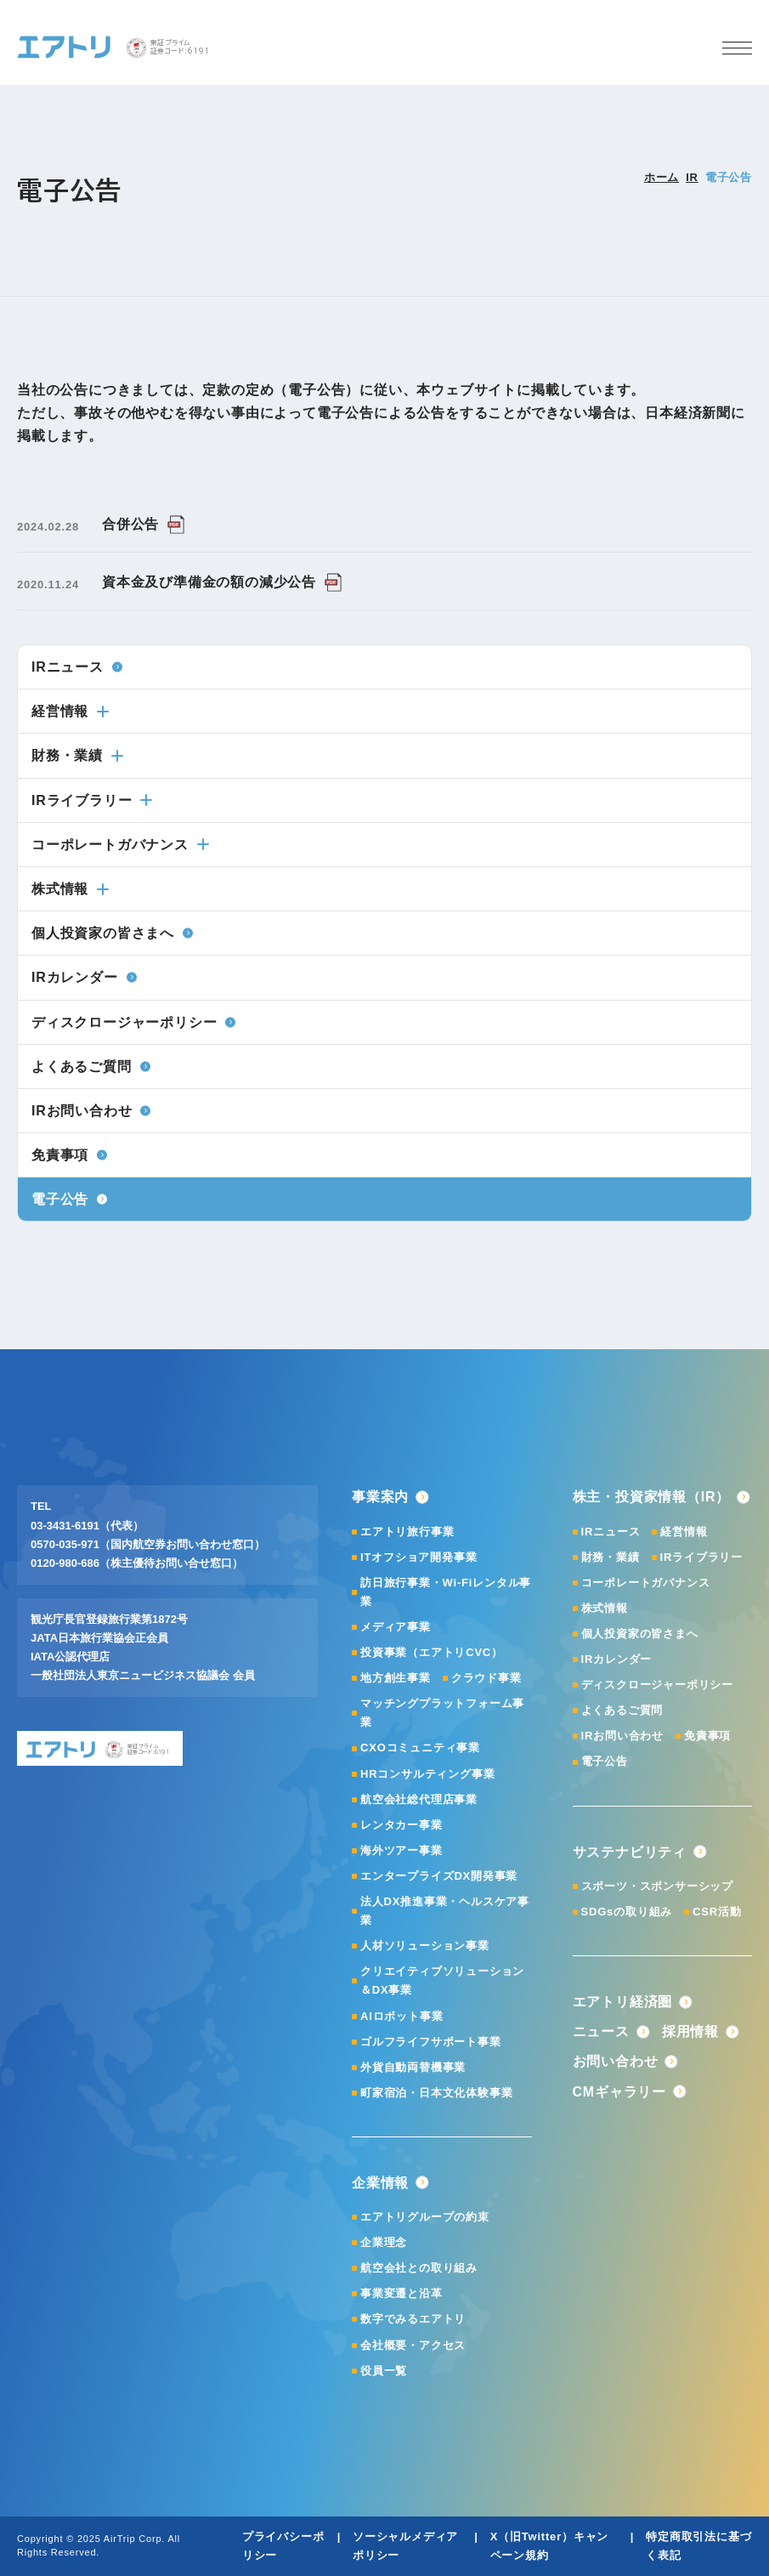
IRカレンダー (617, 1659)
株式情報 (70, 888)
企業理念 (383, 2242)
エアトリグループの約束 (424, 2216)
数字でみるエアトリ (413, 2318)
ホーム (661, 177)
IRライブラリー (91, 800)
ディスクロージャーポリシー (657, 1684)
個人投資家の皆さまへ (639, 1633)
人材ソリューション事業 (424, 1945)
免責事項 (707, 1735)
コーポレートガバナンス (120, 844)
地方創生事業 (395, 1677)
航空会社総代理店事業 (419, 1799)
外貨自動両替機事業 (413, 2067)
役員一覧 (383, 2370)
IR (692, 177)
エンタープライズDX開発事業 (438, 1876)
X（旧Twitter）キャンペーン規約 (549, 2546)
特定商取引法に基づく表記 (698, 2546)
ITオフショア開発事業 (418, 1557)
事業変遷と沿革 (401, 2293)
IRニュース (611, 1531)
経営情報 (70, 711)
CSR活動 (717, 1911)
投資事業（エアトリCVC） (431, 1652)
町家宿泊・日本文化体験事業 (436, 2092)
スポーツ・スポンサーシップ (657, 1886)
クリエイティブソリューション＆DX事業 (442, 1980)
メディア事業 (395, 1626)
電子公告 (604, 1761)
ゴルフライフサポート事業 (430, 2041)
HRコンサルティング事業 (427, 1773)
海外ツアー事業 (401, 1850)
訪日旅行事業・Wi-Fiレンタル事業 (445, 1592)
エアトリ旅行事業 (407, 1531)
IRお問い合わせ (622, 1735)
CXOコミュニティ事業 (420, 1747)
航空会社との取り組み (419, 2267)
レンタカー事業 (401, 1825)
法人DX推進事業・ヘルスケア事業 (444, 1910)
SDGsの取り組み (627, 1911)
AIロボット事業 (401, 2016)
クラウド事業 (486, 1677)
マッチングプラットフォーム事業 (442, 1712)
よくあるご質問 (622, 1710)
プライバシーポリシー (283, 2546)
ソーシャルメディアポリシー (405, 2546)
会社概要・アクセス (413, 2345)
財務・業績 (77, 755)
